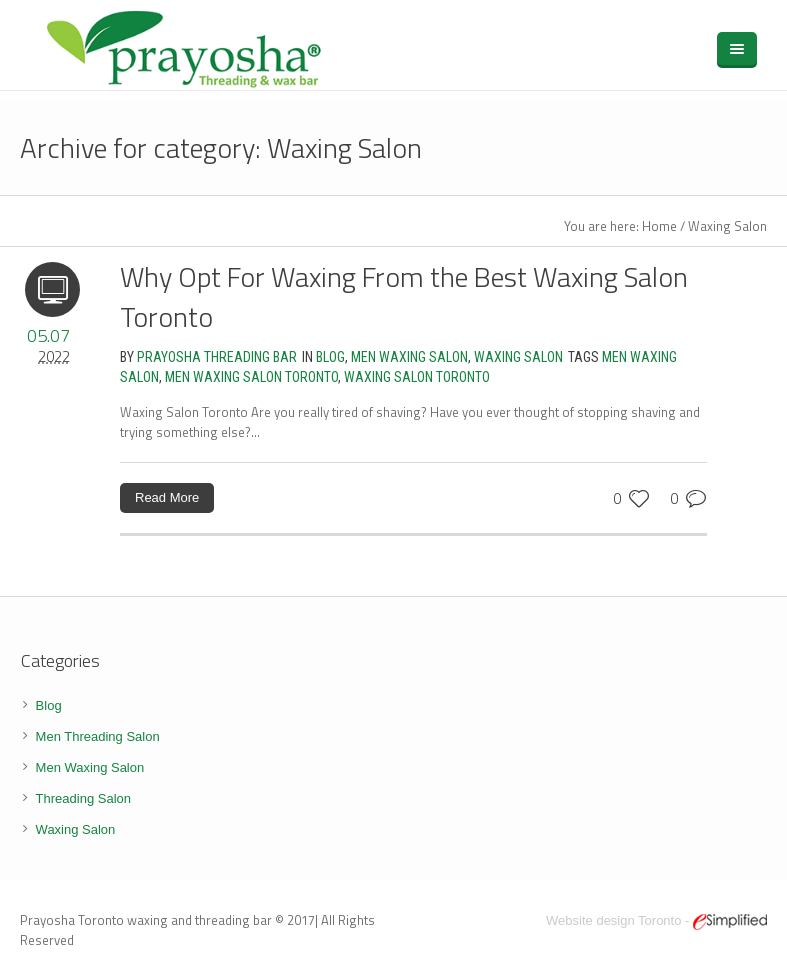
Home (659, 226)
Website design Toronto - (656, 920)
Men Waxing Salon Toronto (251, 377)
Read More (167, 497)
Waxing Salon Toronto (417, 377)
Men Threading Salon (98, 736)
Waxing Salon (727, 226)
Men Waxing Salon (409, 357)
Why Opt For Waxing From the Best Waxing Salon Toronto (404, 296)
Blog (330, 357)
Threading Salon (83, 798)
